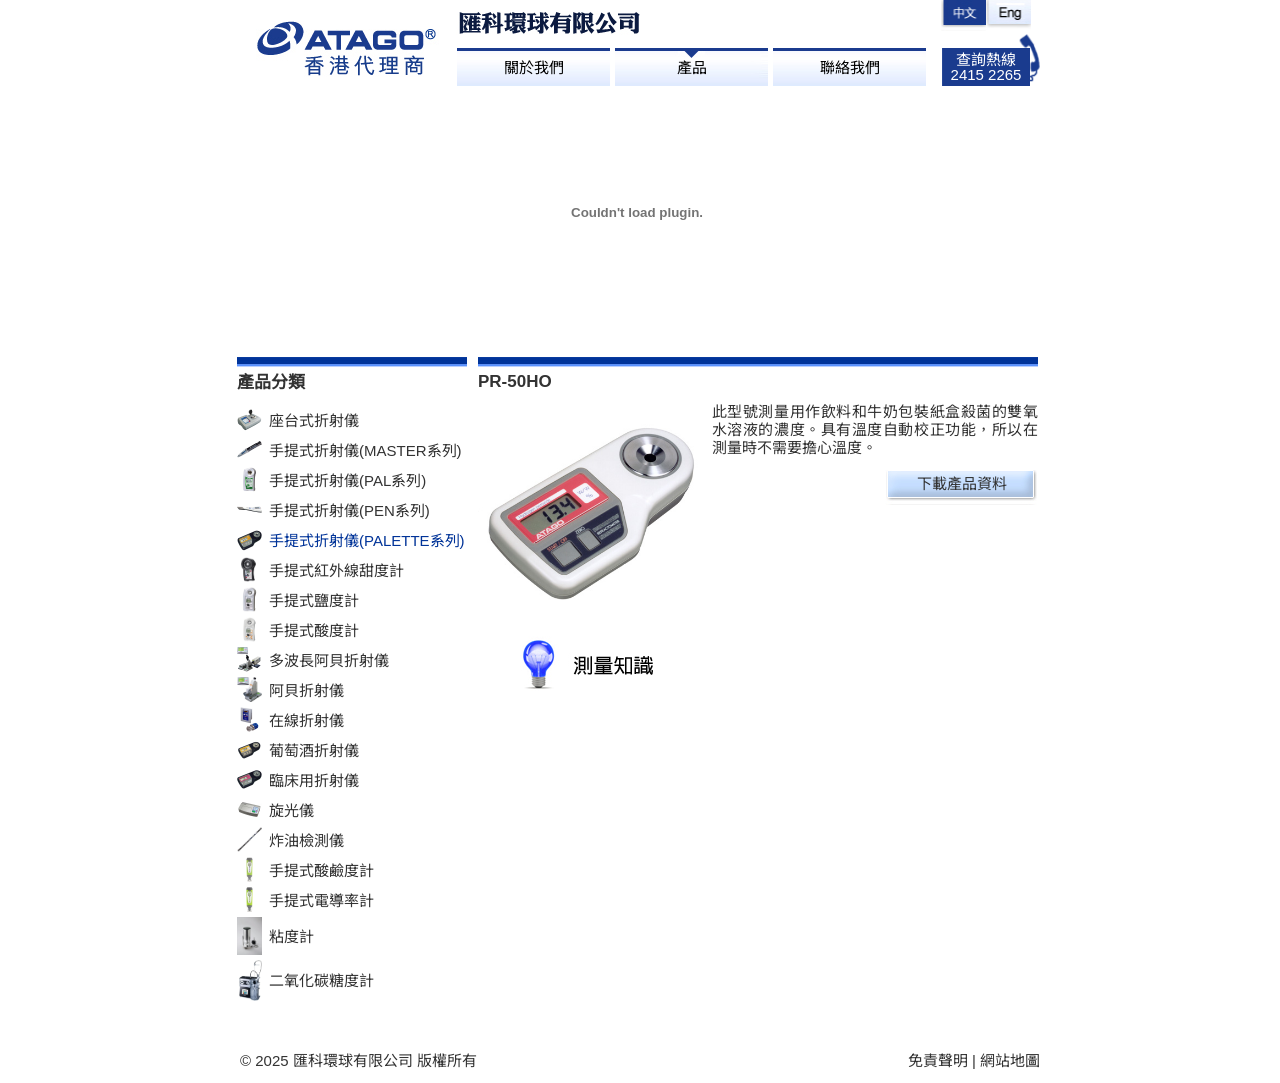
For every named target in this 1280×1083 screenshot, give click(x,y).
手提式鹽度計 (314, 600)
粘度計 (291, 936)
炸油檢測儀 (306, 840)
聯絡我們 (850, 67)
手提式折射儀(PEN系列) (349, 510)
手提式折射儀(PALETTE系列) (367, 540)
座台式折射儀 (314, 420)
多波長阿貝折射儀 (329, 660)
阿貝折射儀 (306, 690)
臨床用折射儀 (314, 780)
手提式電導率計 (321, 900)
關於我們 (534, 67)
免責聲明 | (944, 1060)
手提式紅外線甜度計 (336, 570)
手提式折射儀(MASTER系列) (365, 450)
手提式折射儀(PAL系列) (347, 480)
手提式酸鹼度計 (321, 870)
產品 (692, 67)
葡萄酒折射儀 (314, 750)
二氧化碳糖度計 (321, 980)
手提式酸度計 (314, 630)
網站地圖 (1010, 1060)
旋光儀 (291, 810)
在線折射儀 (306, 720)
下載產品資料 (962, 483)
